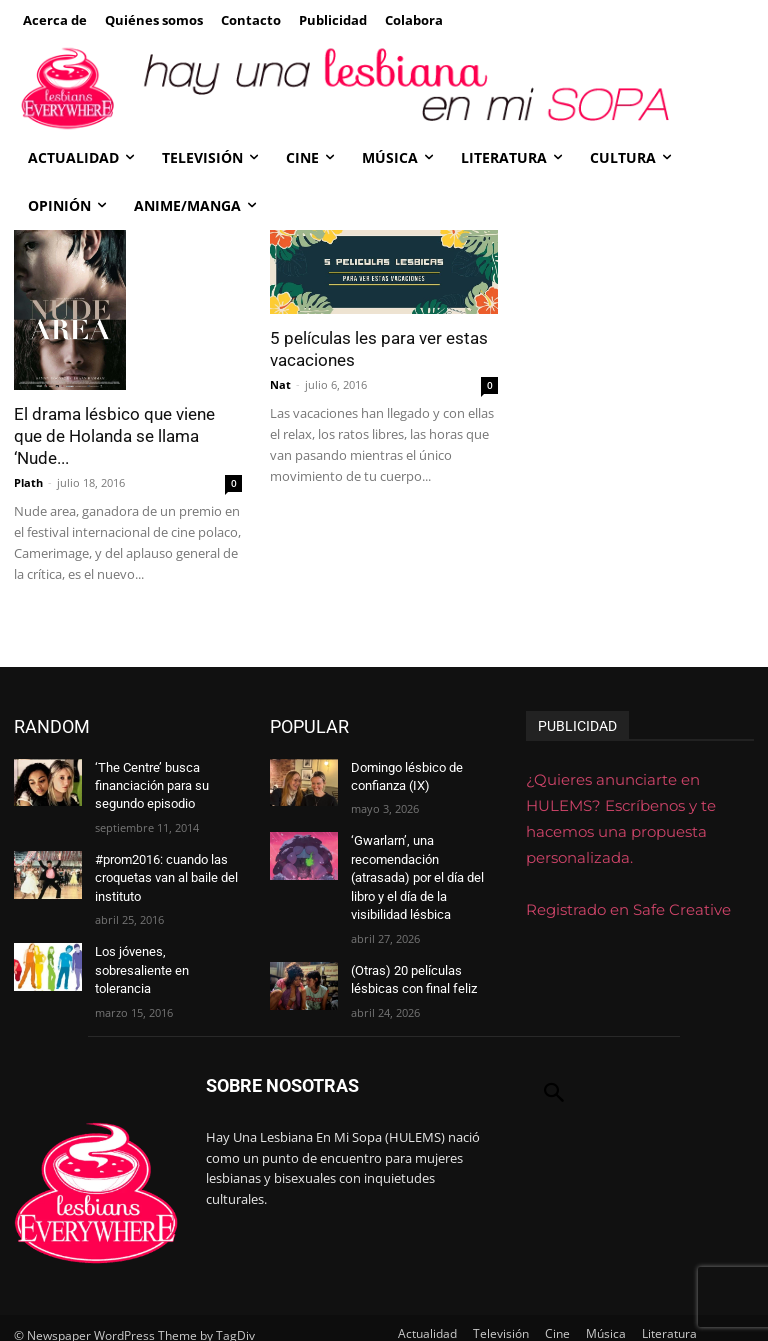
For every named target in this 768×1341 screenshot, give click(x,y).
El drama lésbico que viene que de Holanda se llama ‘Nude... (114, 436)
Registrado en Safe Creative (628, 909)
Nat (280, 384)
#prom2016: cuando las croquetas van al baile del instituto (164, 871)
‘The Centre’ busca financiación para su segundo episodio (150, 784)
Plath (28, 482)
